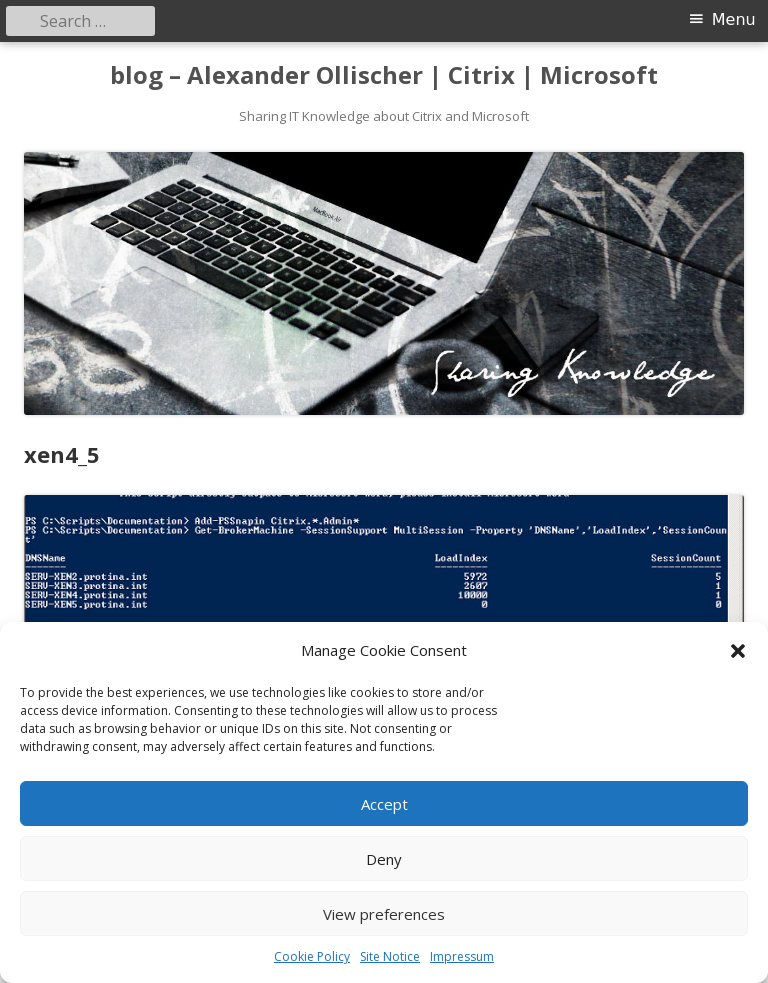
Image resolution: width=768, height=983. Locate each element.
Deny (384, 859)
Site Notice (390, 956)
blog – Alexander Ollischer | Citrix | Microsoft (384, 75)
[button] (738, 651)
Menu (734, 19)
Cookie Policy (312, 956)
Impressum (462, 956)
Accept (384, 804)
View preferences (384, 914)
